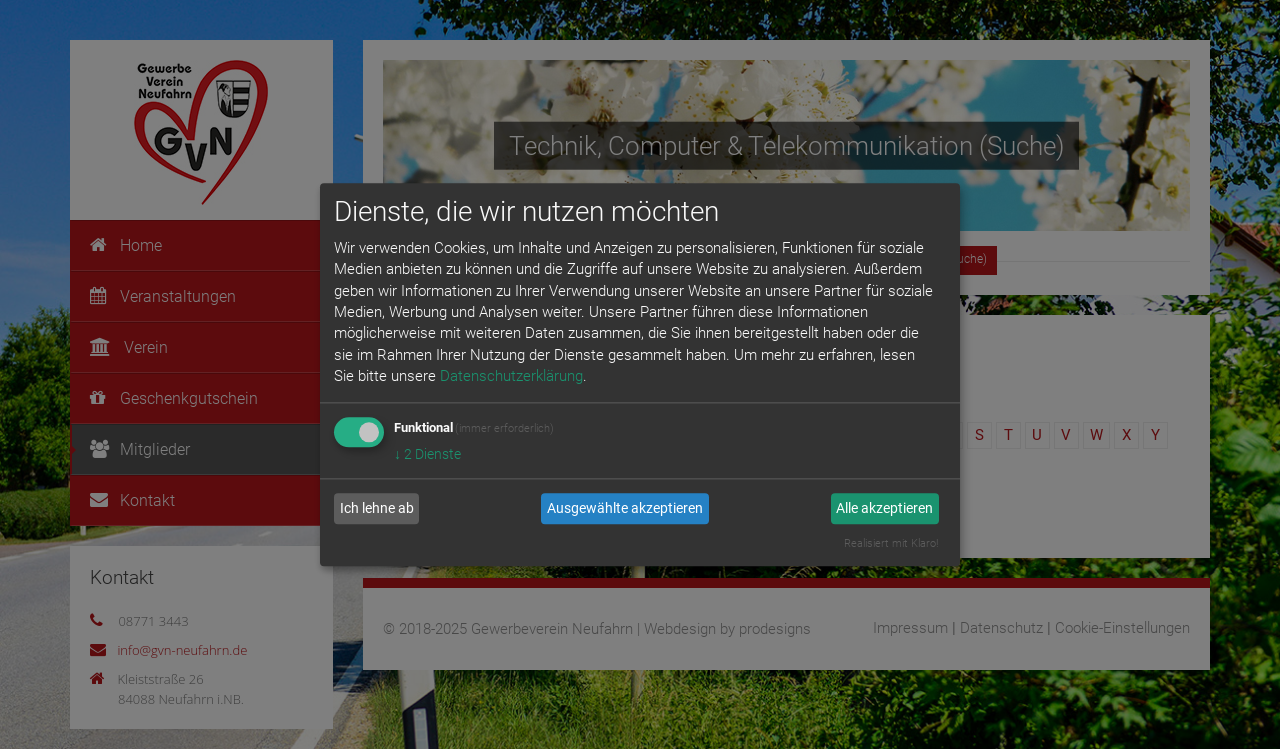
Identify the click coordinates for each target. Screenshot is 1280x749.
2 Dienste (427, 454)
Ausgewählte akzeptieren (625, 509)
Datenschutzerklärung (511, 377)
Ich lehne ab (377, 509)
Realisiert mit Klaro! (891, 543)
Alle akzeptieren (884, 509)
